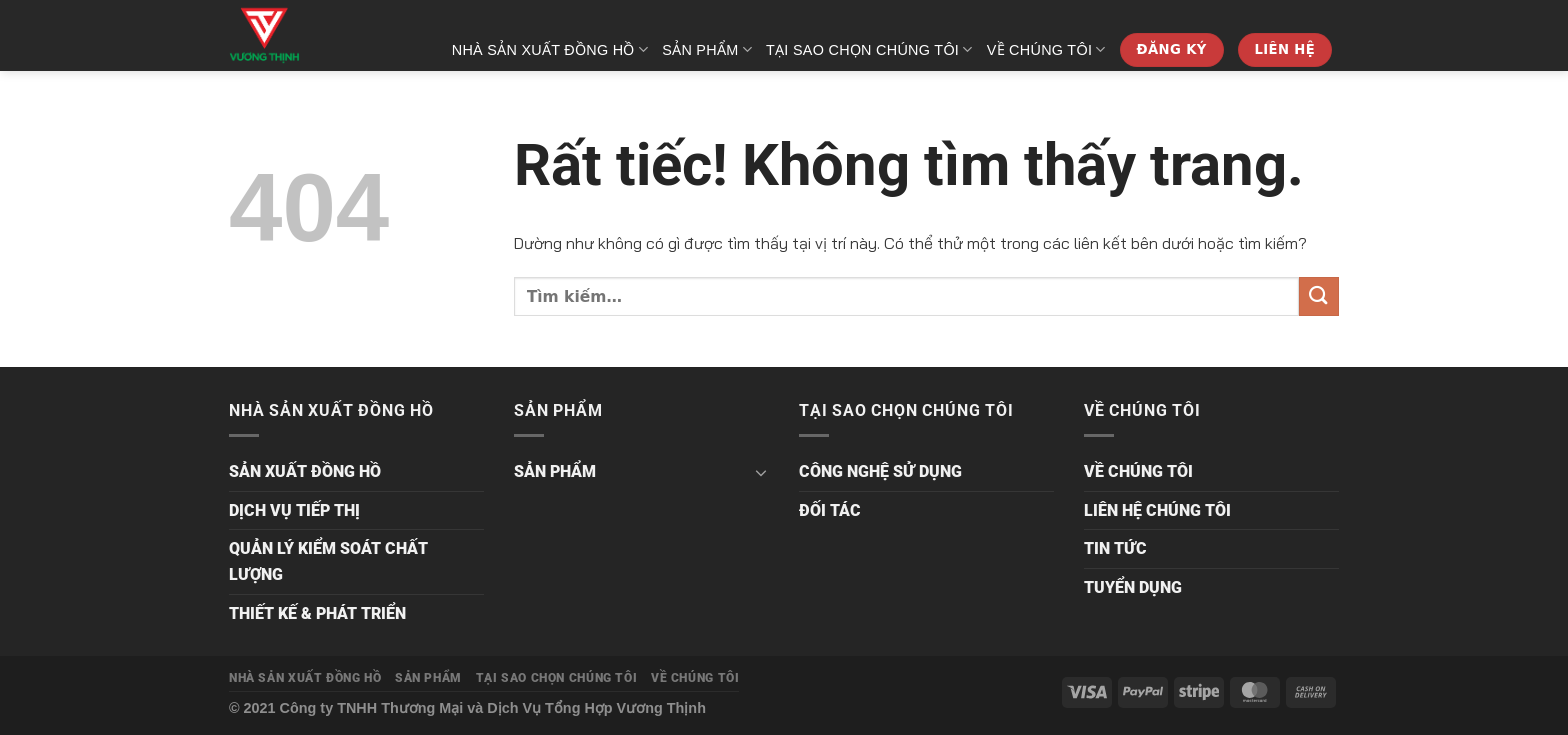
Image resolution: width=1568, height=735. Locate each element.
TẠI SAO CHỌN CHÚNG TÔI (869, 49)
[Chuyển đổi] (761, 472)
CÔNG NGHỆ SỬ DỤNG (880, 471)
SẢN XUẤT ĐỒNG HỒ (305, 471)
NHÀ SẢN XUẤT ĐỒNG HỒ (550, 49)
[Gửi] (1319, 296)
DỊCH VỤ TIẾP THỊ (294, 510)
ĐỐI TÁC (830, 510)
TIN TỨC (1115, 548)
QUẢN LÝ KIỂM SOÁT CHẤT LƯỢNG (328, 561)
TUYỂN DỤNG (1133, 587)
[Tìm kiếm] (1330, 115)
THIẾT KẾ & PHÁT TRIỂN (317, 613)
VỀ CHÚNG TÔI (1046, 49)
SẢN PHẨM (707, 49)
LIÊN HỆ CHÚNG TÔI (1157, 510)
